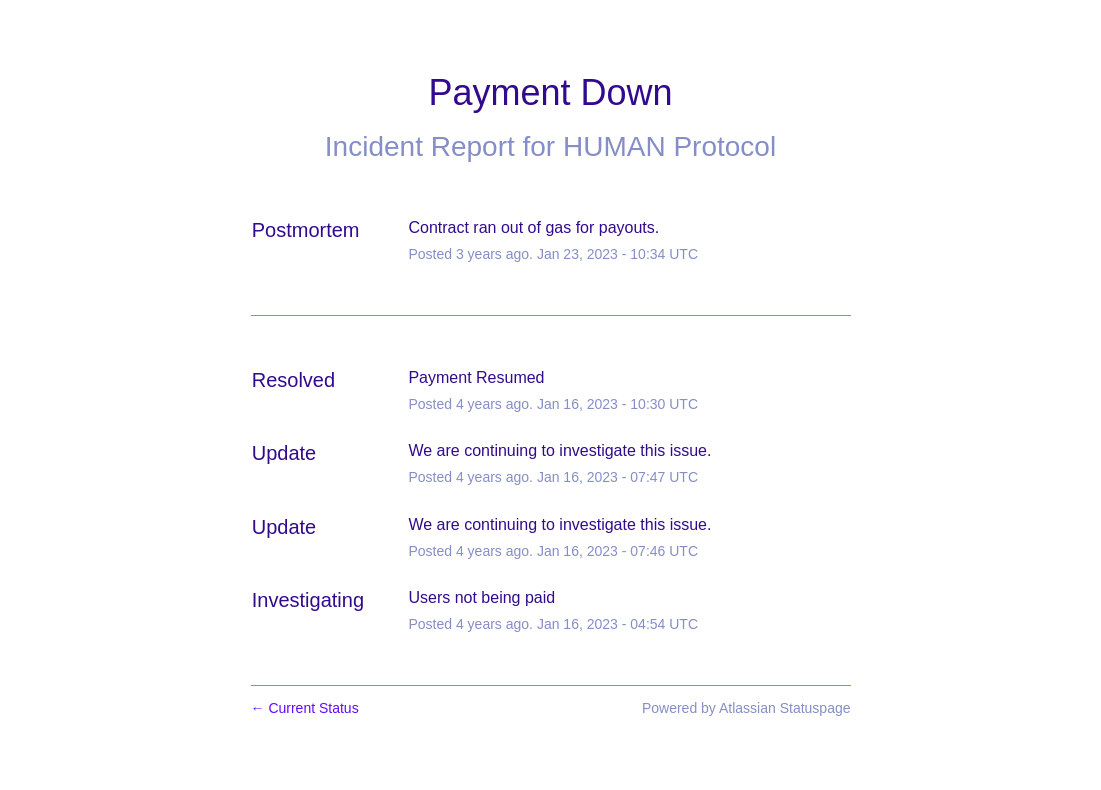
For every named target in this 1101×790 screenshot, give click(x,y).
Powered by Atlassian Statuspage (746, 708)
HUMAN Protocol (669, 146)
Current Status (305, 708)
